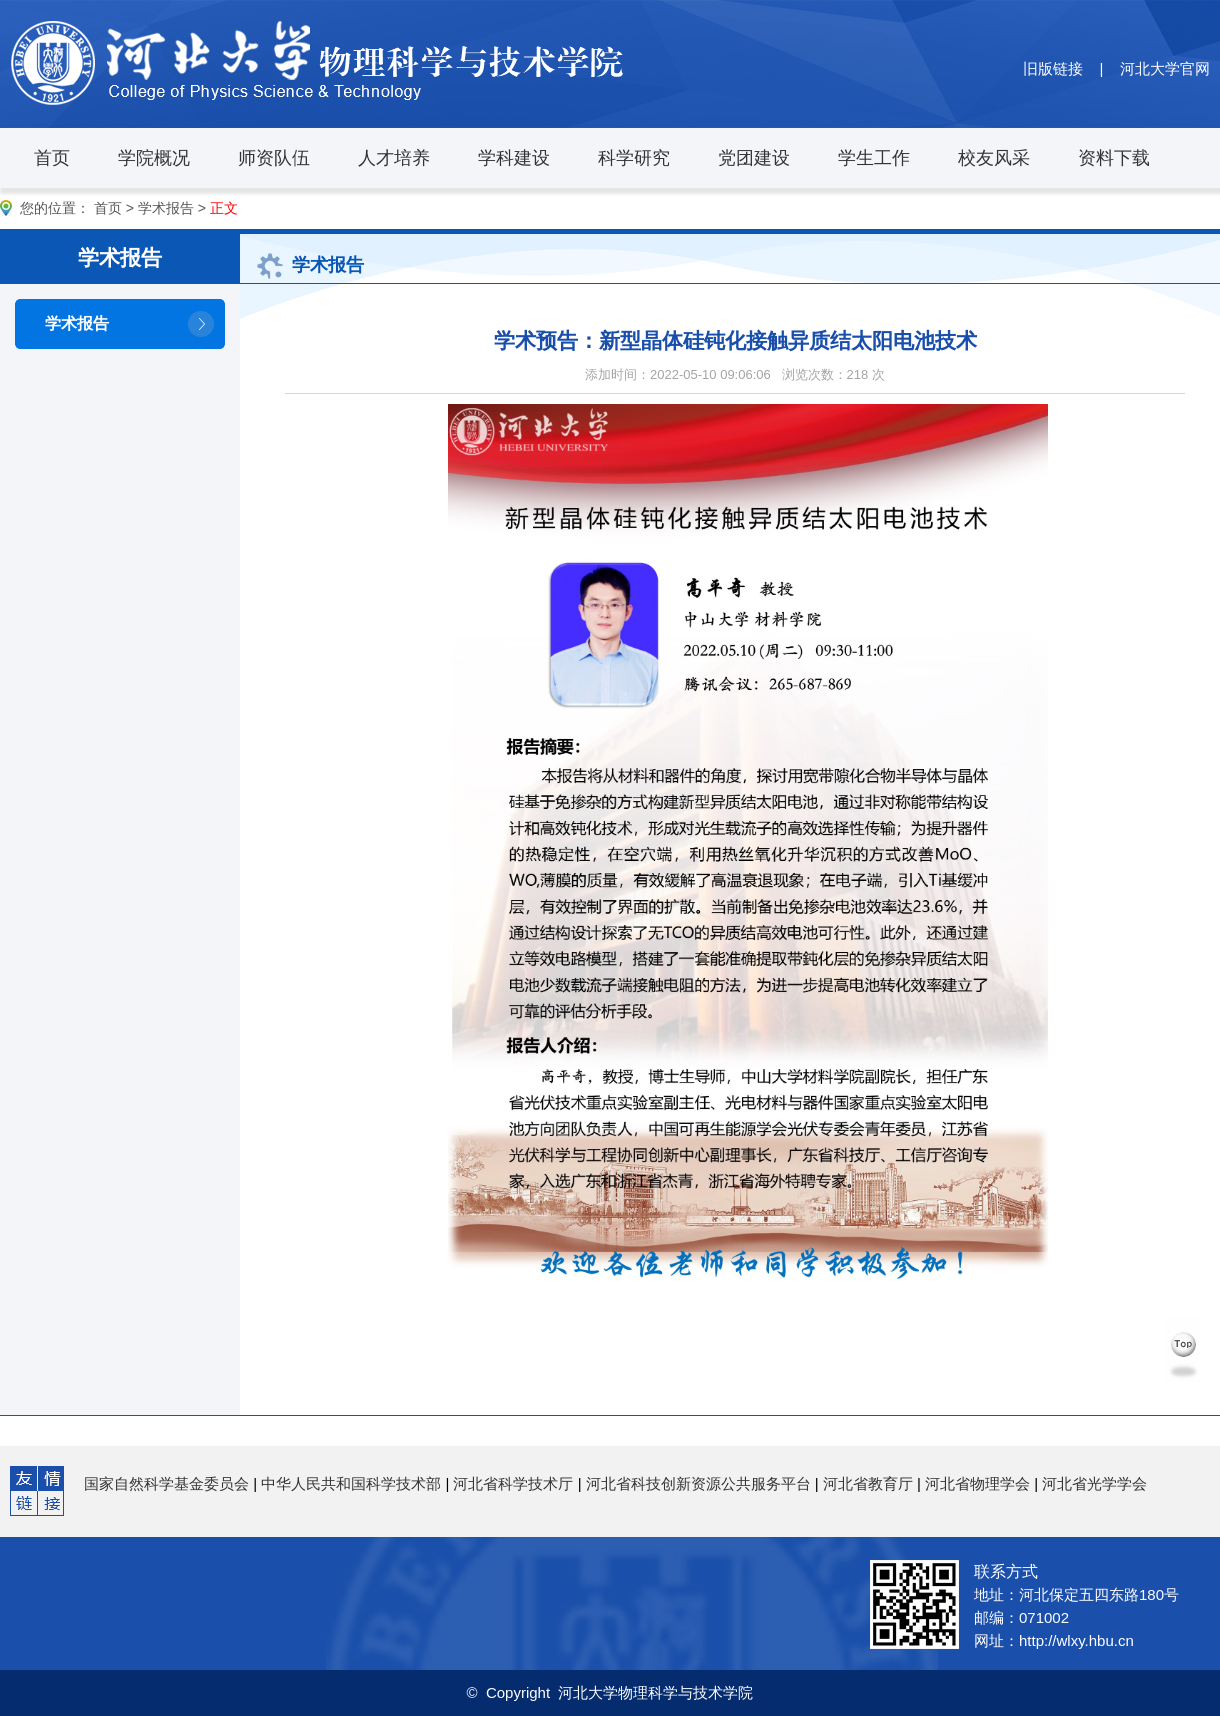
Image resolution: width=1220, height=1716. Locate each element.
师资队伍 (274, 158)
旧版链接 (1053, 68)
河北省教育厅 (868, 1483)
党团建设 (754, 158)
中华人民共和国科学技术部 (351, 1483)
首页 (52, 158)
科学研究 (634, 158)
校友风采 (994, 158)
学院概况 (154, 158)
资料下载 (1114, 158)
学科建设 (514, 158)
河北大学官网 (1165, 68)
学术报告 (166, 208)
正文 (224, 208)
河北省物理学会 (977, 1483)
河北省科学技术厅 (513, 1483)
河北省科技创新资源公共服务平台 (698, 1483)
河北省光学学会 (1094, 1483)
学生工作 (874, 158)
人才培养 (394, 158)
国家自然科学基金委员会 (166, 1483)
